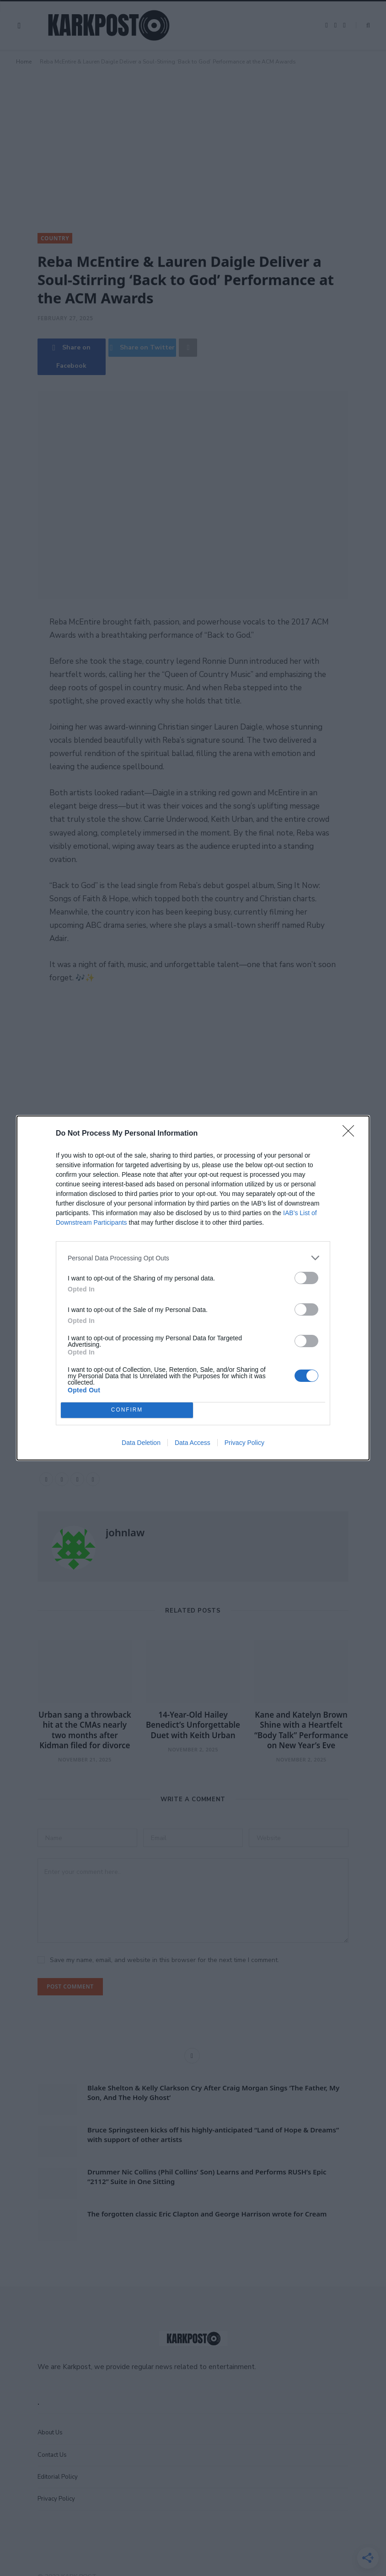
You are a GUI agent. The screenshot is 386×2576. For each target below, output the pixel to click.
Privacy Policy (244, 1442)
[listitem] (193, 1258)
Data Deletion (141, 1442)
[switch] (306, 1278)
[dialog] (193, 1288)
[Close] (351, 1134)
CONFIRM (127, 1410)
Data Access (192, 1442)
